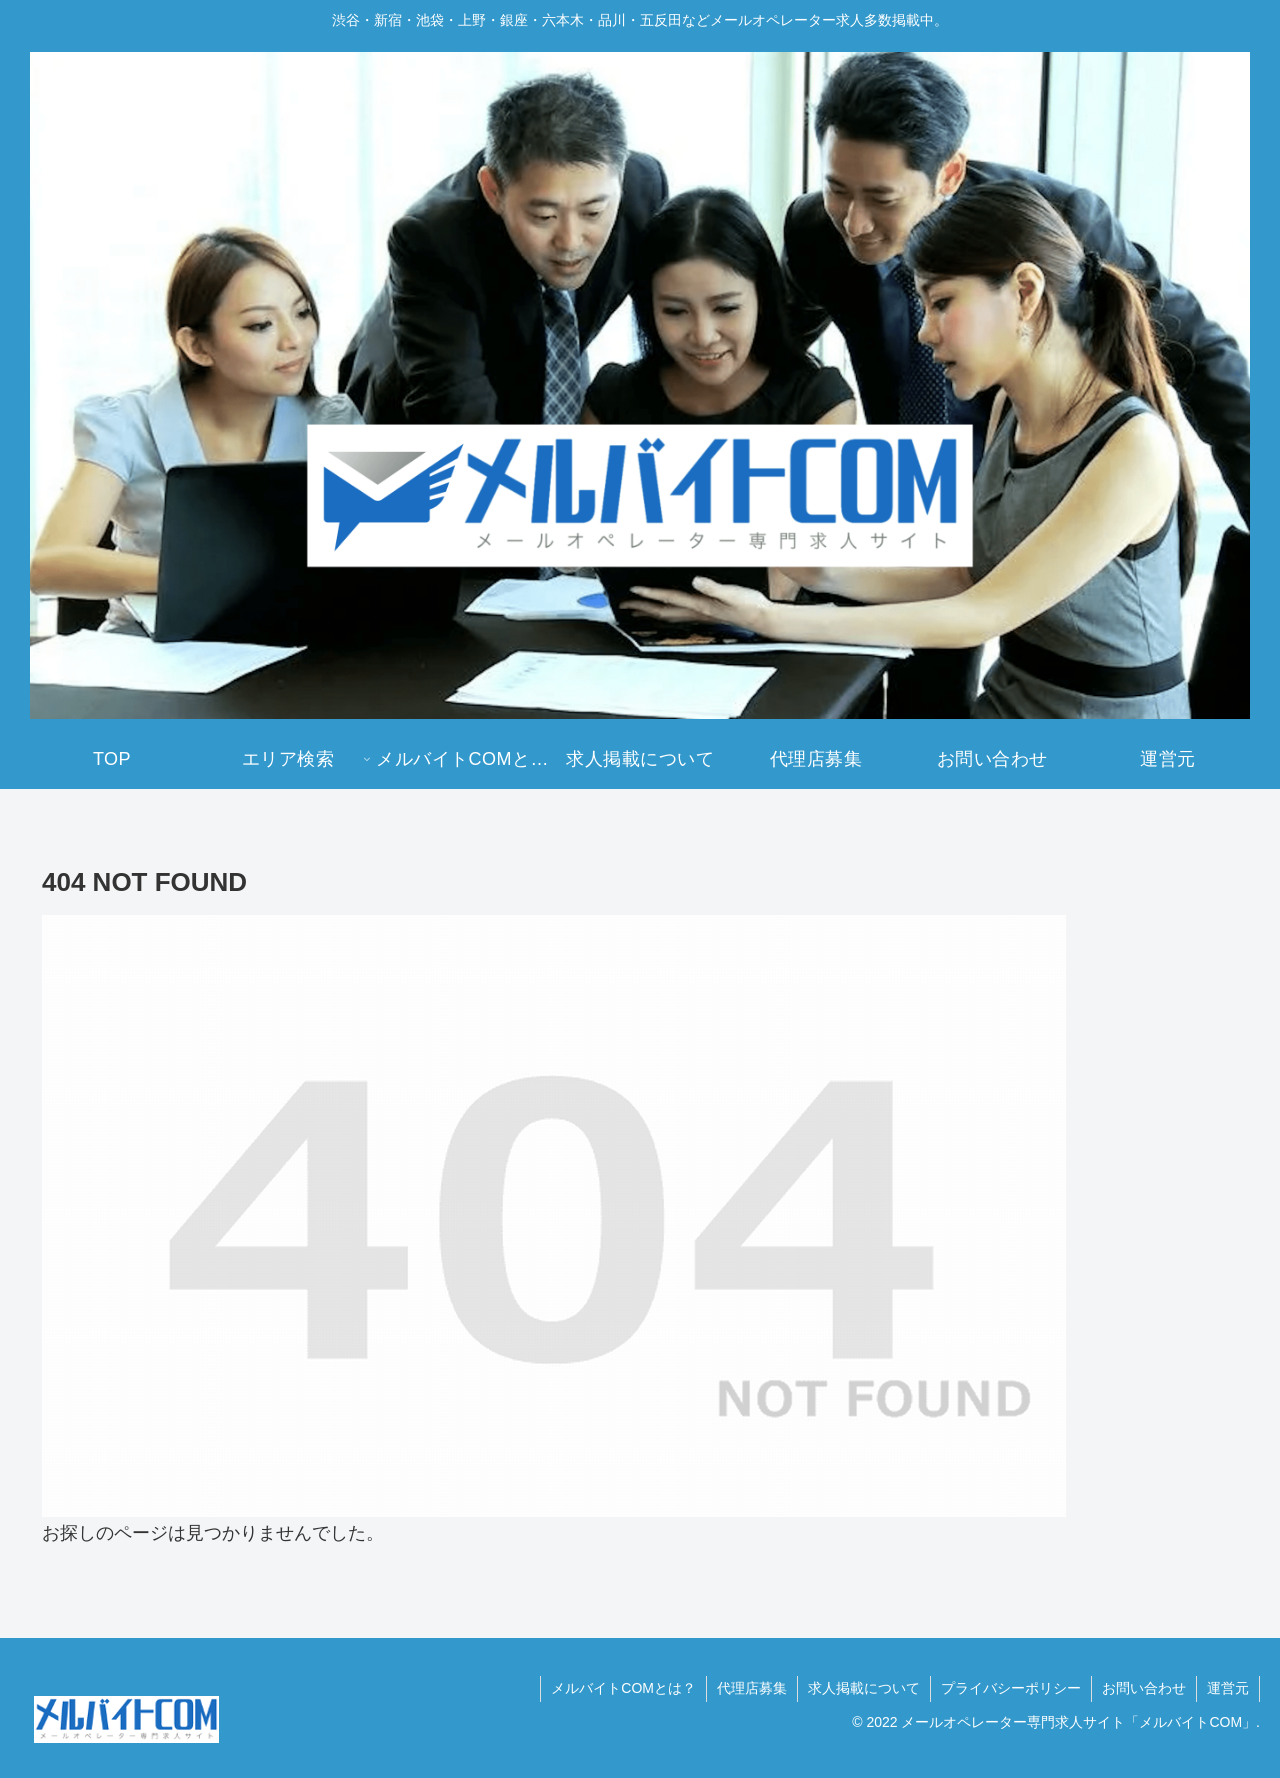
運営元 (1228, 1688)
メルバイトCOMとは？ (623, 1688)
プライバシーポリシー (1011, 1688)
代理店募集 (752, 1688)
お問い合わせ (1144, 1688)
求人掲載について (864, 1688)
